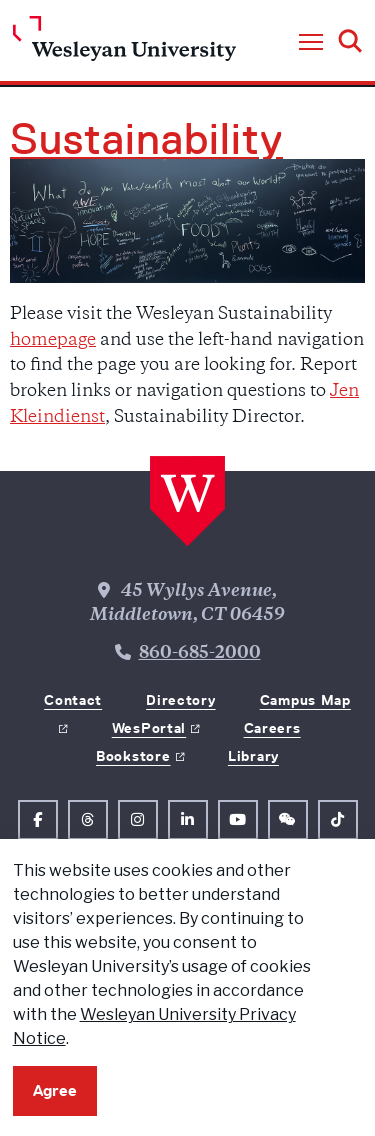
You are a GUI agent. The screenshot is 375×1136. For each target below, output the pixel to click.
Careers (272, 728)
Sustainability (146, 139)
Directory (180, 700)
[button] (311, 43)
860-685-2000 (200, 654)
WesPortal (149, 728)
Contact (73, 700)
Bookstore (133, 756)
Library (253, 756)
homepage (53, 341)
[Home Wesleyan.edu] (124, 43)
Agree (55, 1090)
